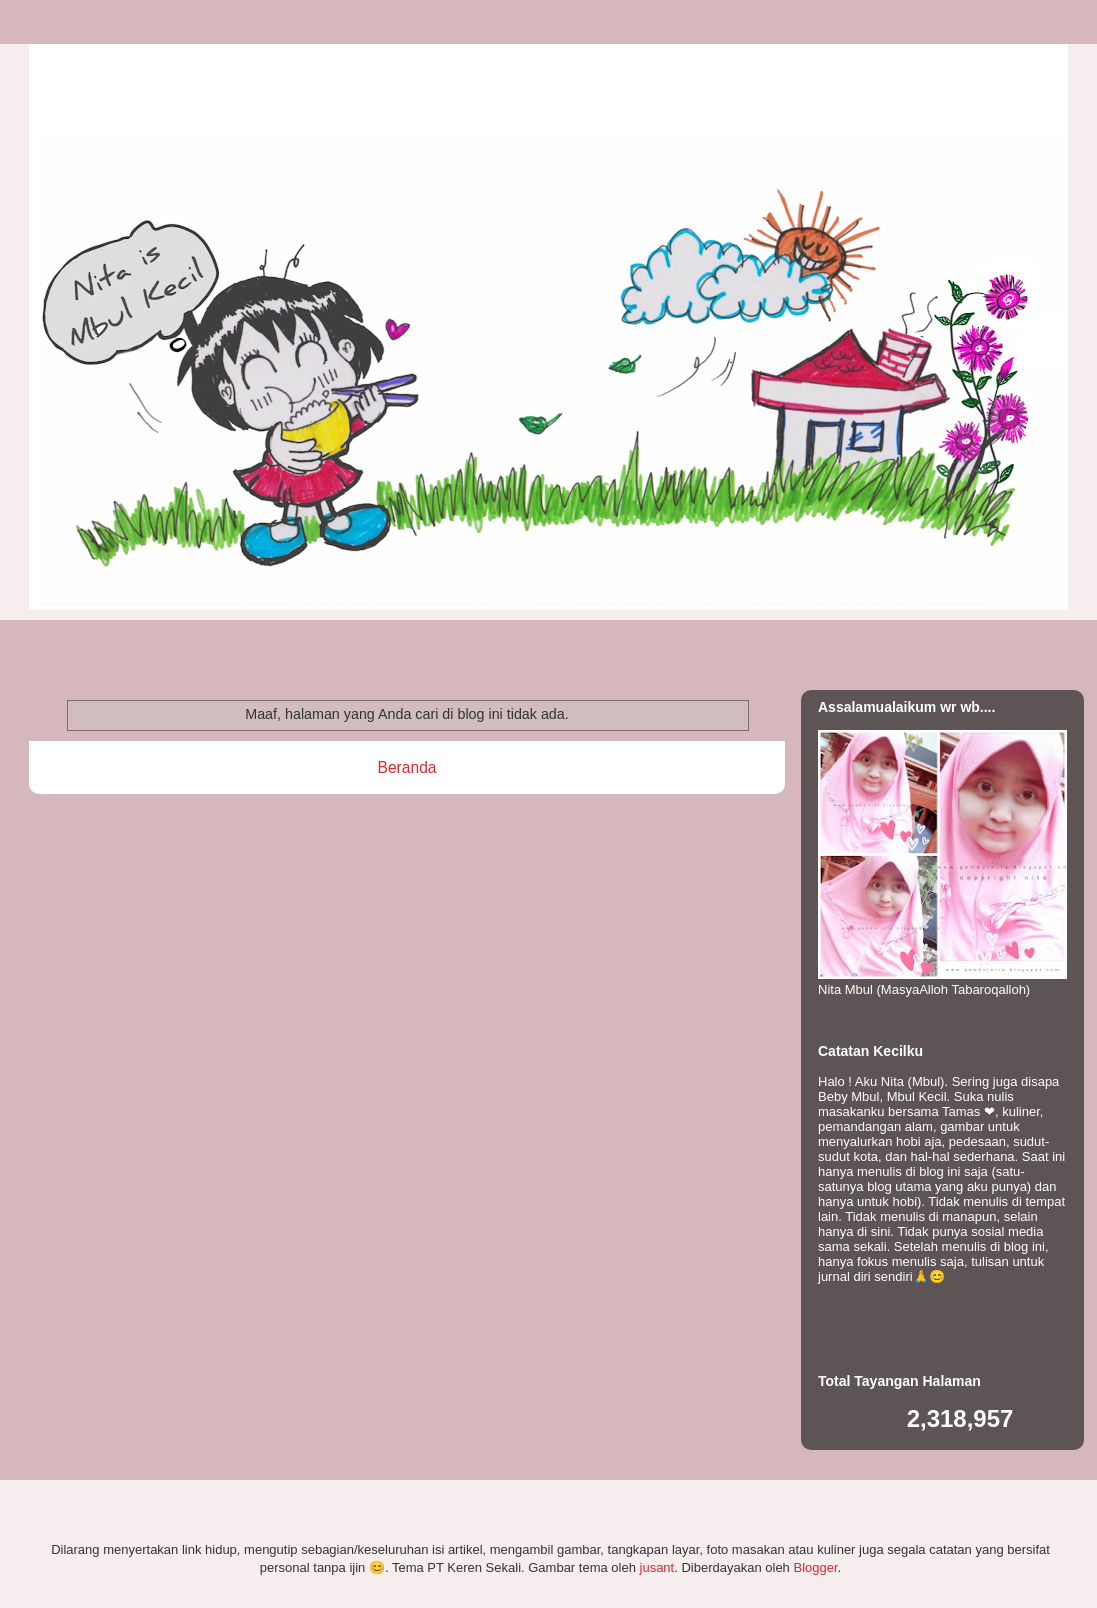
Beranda (407, 767)
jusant (657, 1567)
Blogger (815, 1567)
